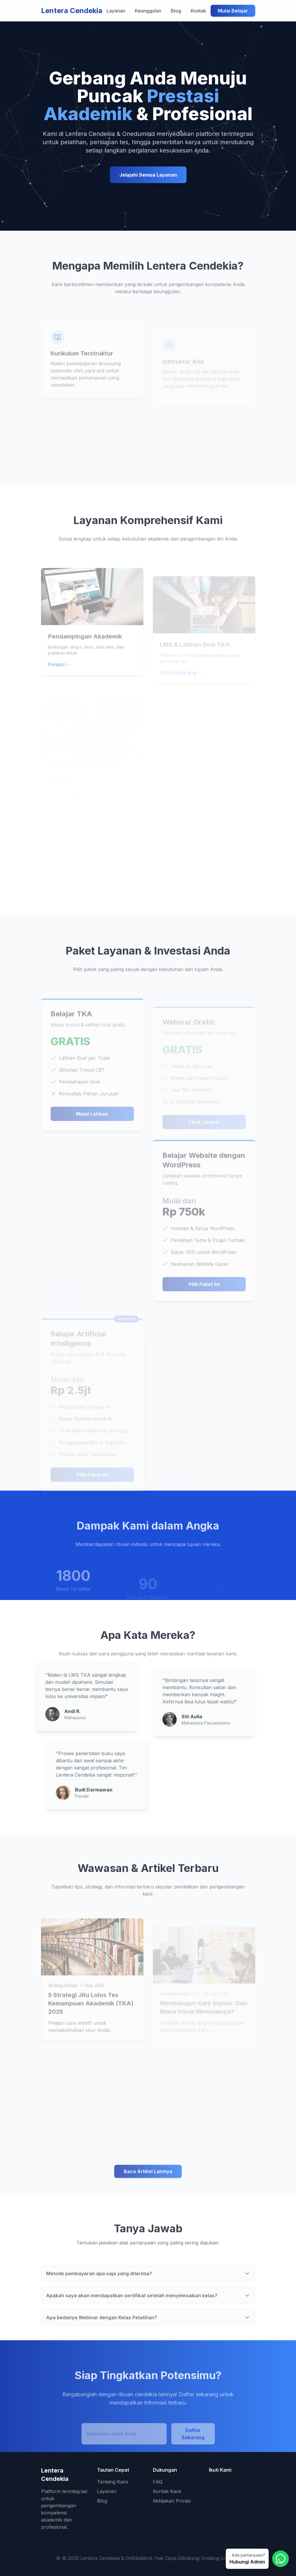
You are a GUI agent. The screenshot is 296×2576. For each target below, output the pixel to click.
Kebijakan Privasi (172, 2501)
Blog (176, 11)
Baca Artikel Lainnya (148, 2190)
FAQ (157, 2482)
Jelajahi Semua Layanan (148, 175)
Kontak (198, 11)
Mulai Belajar (233, 11)
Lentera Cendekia (71, 10)
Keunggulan (148, 11)
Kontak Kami (167, 2491)
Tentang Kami (112, 2482)
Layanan (116, 11)
